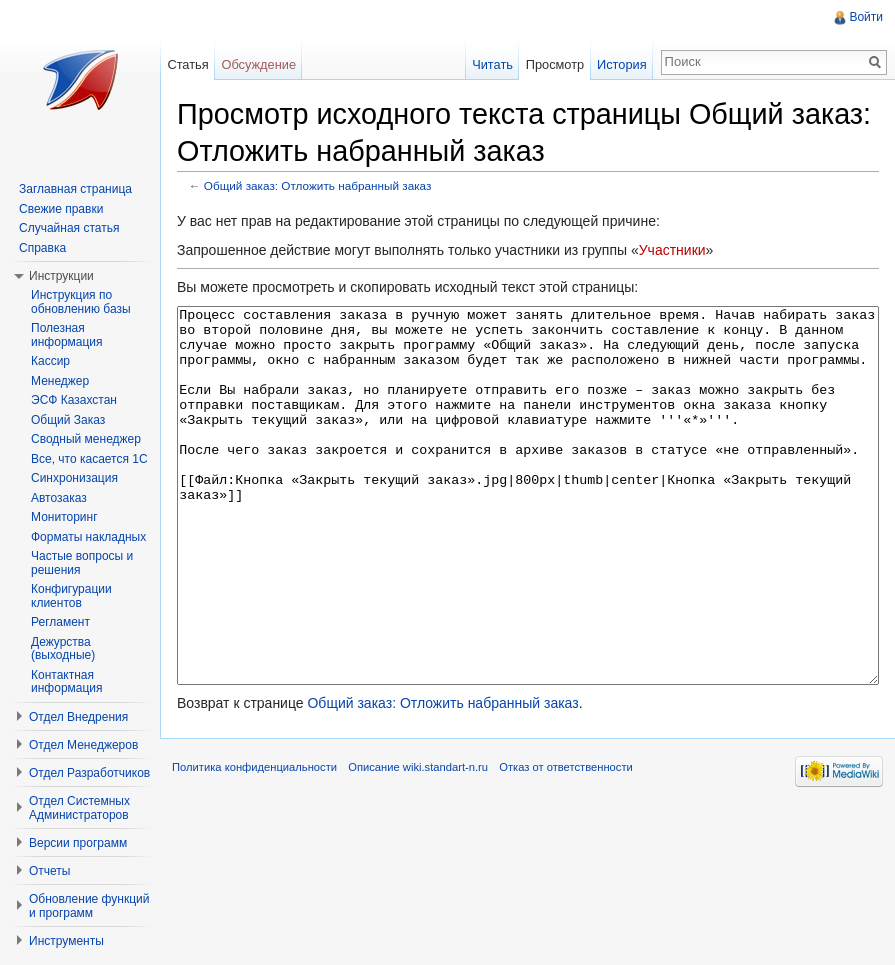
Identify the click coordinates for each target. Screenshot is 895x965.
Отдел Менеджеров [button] (83, 745)
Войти (866, 17)
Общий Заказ (68, 420)
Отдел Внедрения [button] (78, 717)
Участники (672, 250)
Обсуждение (258, 64)
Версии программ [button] (78, 843)
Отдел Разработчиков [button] (89, 773)
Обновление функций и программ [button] (89, 906)
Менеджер (60, 381)
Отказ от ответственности (566, 842)
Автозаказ (59, 498)
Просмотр (555, 64)
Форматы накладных (88, 537)
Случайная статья (69, 228)
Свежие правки (61, 209)
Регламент (60, 622)
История (622, 64)
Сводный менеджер (86, 439)
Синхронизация (74, 478)
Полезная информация (67, 335)
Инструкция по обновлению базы (81, 302)
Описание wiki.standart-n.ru (418, 842)
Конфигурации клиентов (71, 596)
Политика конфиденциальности (254, 842)
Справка (42, 248)
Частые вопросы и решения (82, 563)
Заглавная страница (75, 189)
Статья (187, 64)
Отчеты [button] (49, 871)
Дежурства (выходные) (63, 649)
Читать (492, 64)
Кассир (50, 361)
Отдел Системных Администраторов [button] (79, 808)
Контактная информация (67, 682)
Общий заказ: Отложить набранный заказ (318, 185)
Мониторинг (64, 517)
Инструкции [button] (61, 276)
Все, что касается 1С (89, 459)
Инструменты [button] (66, 941)
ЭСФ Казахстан (74, 400)
